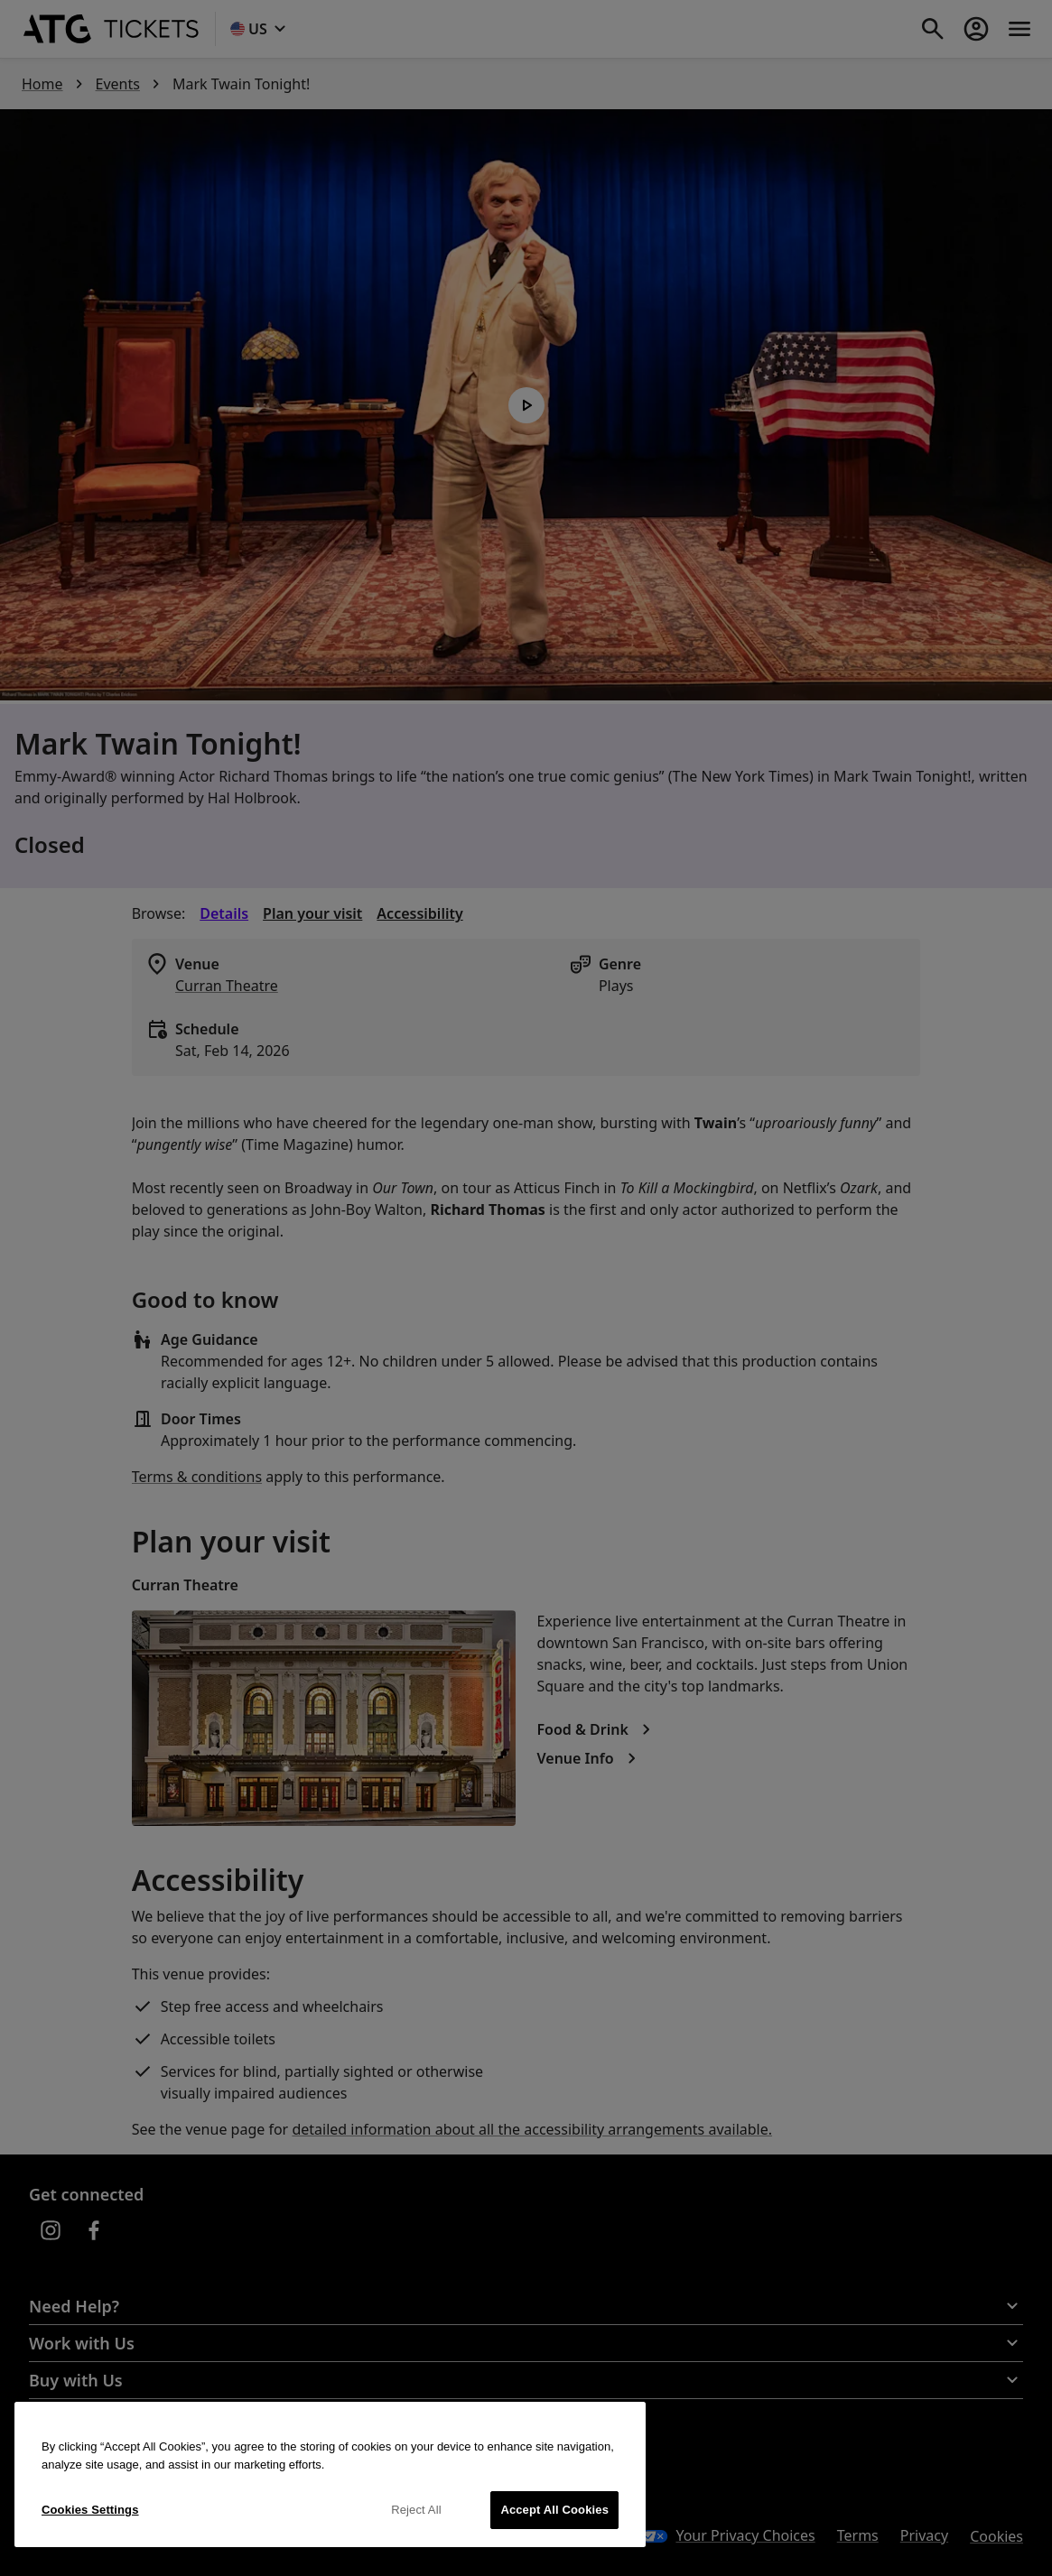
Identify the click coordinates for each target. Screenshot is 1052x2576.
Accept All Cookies (554, 2509)
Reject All (416, 2509)
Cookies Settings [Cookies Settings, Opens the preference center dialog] (90, 2509)
